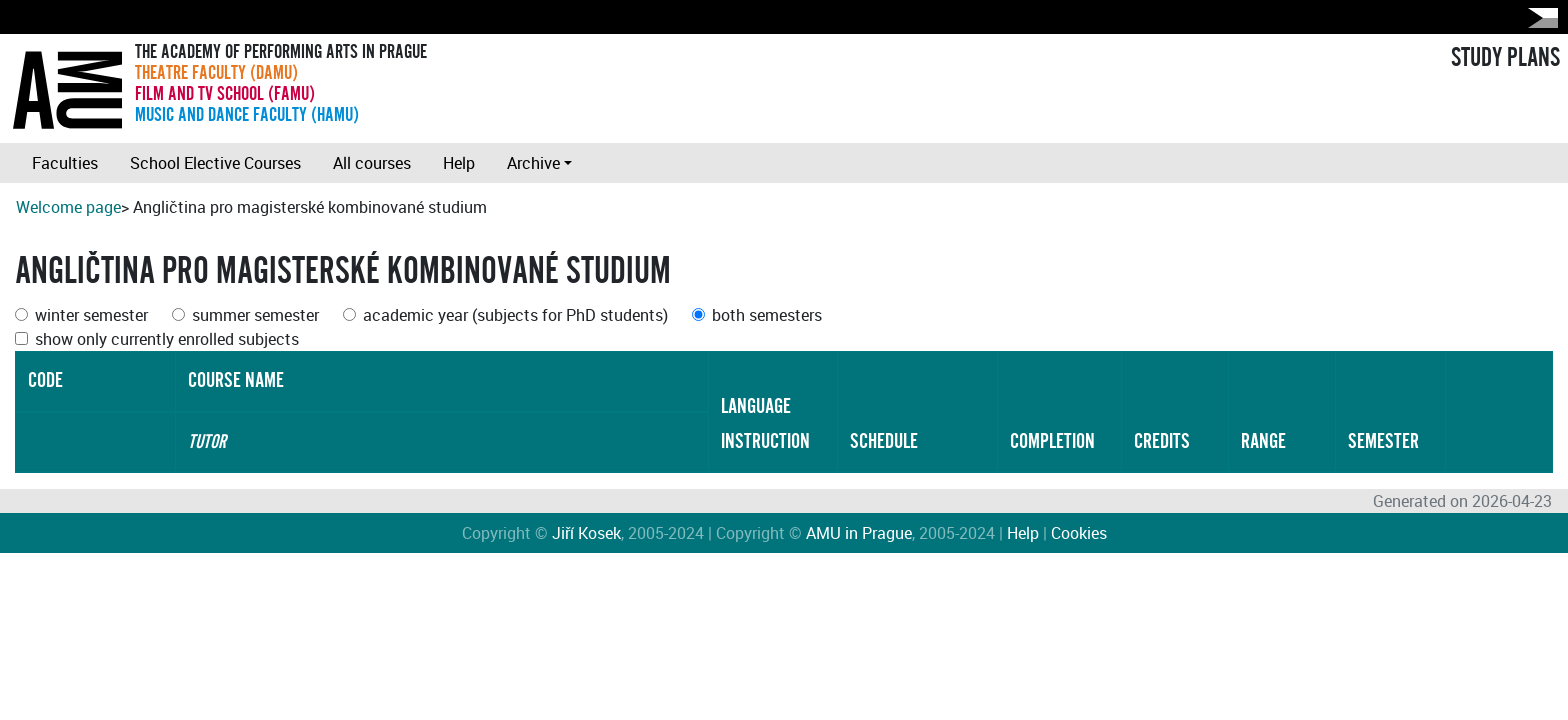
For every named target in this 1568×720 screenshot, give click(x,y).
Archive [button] (533, 163)
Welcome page (68, 207)
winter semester (91, 315)
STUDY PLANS (1505, 58)
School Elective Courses (215, 163)
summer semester (255, 315)
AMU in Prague (859, 533)
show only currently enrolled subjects (167, 339)
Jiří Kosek (586, 533)
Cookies (1079, 533)
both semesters (767, 315)
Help (459, 163)
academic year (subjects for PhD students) (515, 315)
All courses (372, 163)
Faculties (65, 163)
